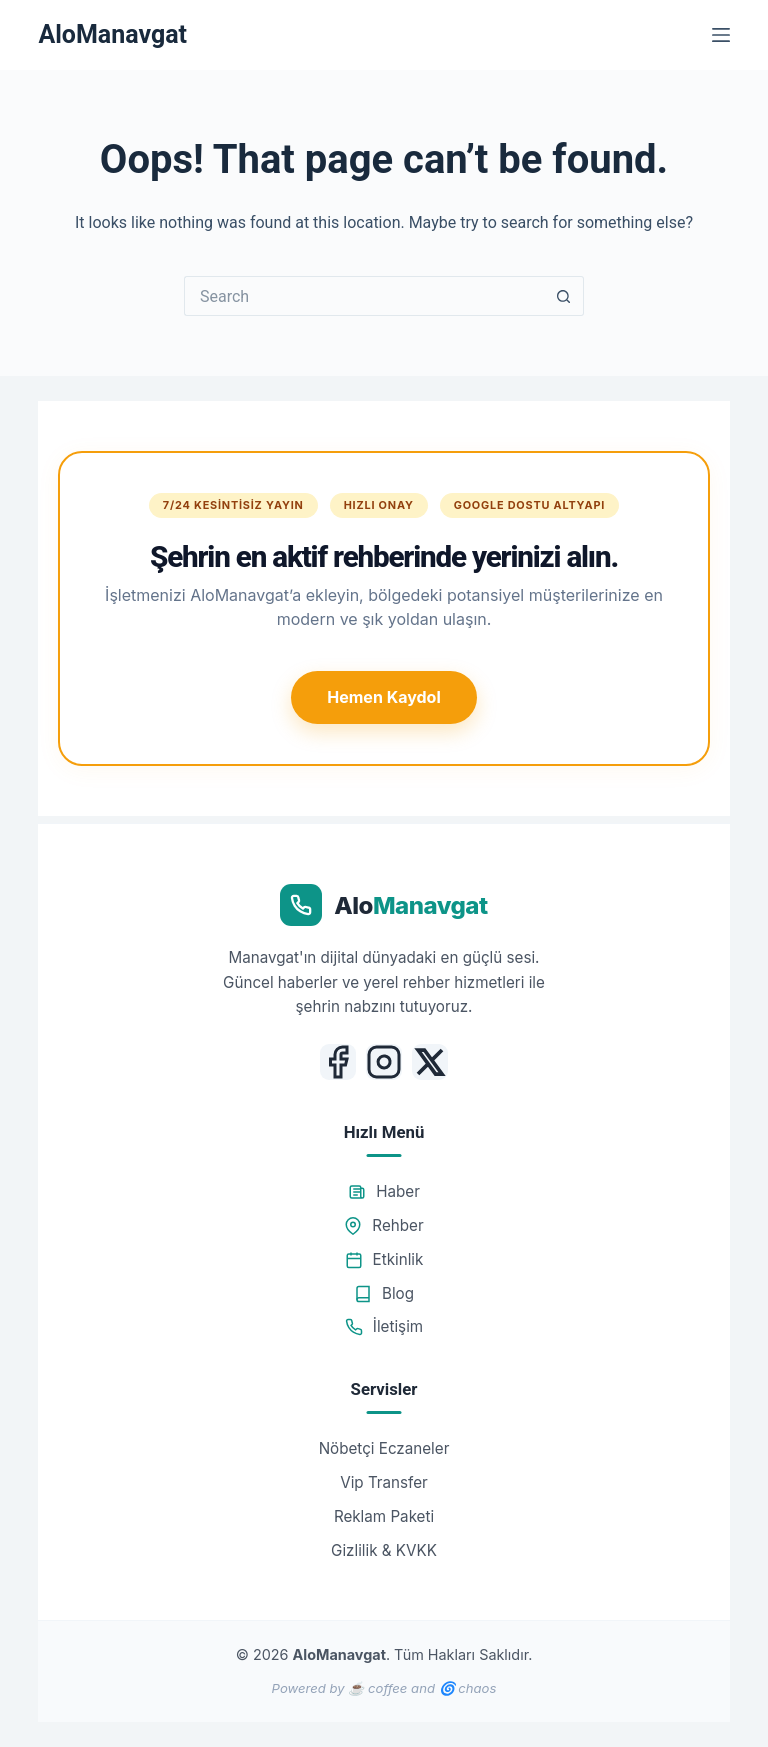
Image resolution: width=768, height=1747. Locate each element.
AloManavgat (112, 34)
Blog (384, 1293)
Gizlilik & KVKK (384, 1550)
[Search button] (564, 296)
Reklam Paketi (384, 1516)
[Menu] (721, 35)
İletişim (384, 1326)
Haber (384, 1191)
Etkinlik (384, 1259)
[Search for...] (364, 296)
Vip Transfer (384, 1482)
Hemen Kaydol (383, 697)
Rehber (383, 1225)
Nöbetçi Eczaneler (384, 1448)
